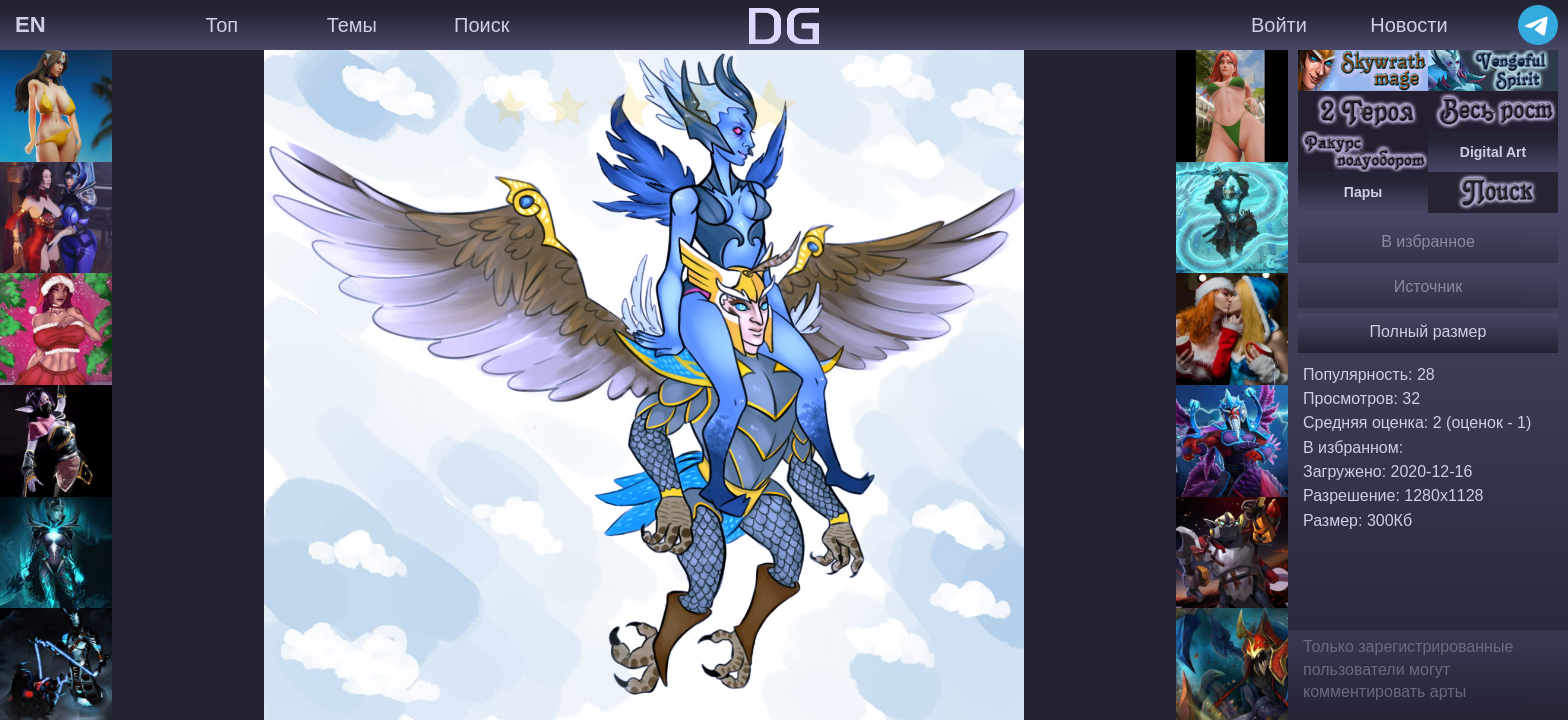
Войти (1279, 25)
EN (30, 24)
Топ (221, 25)
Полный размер (1428, 331)
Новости (1408, 25)
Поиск (481, 25)
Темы (352, 25)
